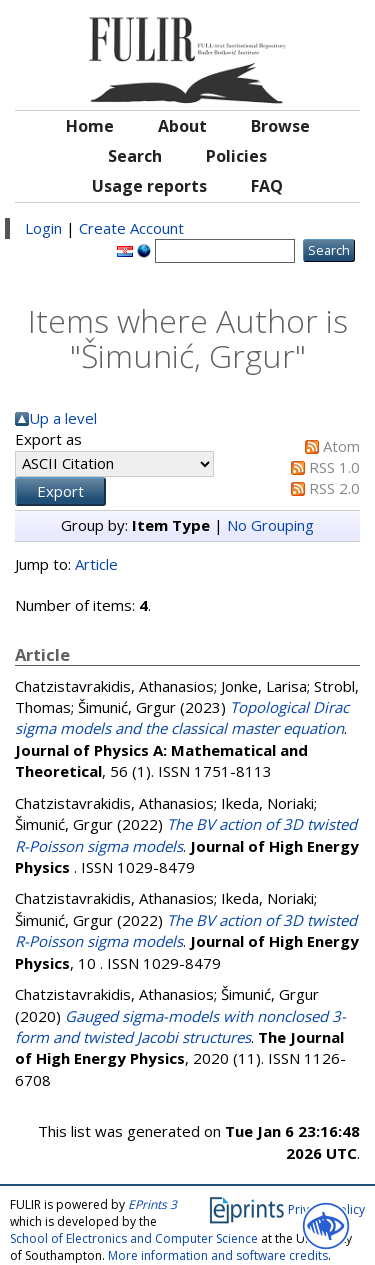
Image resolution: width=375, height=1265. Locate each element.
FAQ (267, 186)
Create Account (131, 228)
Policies (236, 156)
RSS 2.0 (334, 488)
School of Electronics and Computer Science (134, 1238)
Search (135, 156)
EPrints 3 (152, 1204)
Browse (280, 126)
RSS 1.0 (334, 467)
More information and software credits (218, 1255)
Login (43, 228)
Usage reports (149, 186)
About (182, 126)
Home (90, 126)
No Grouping (270, 525)
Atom (341, 446)
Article (96, 564)
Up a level (63, 418)
